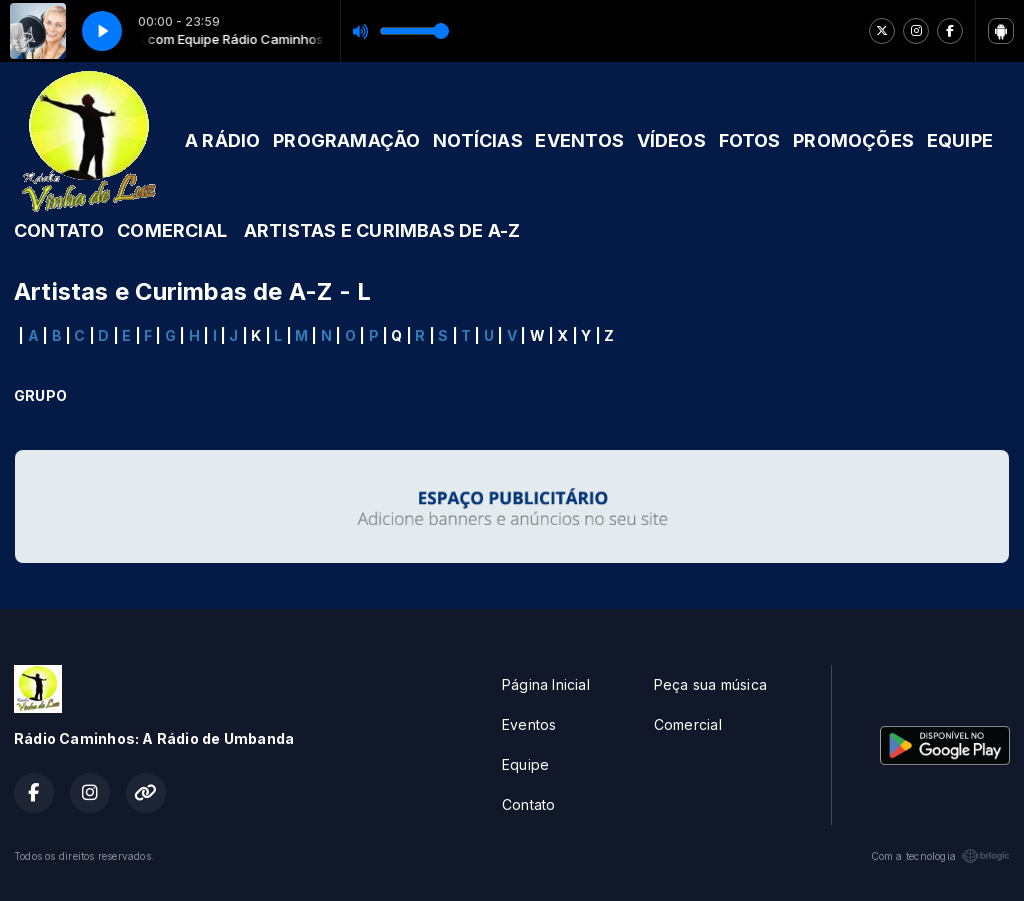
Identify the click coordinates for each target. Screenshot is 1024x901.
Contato (528, 804)
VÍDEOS (671, 140)
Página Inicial (546, 684)
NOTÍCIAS (478, 140)
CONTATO (59, 230)
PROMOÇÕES (853, 140)
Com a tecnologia (940, 856)
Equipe (525, 764)
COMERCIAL (172, 230)
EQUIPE (960, 140)
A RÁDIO (222, 140)
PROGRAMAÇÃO (346, 140)
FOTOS (750, 140)
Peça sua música (710, 684)
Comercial (688, 724)
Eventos (529, 724)
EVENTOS (579, 140)
